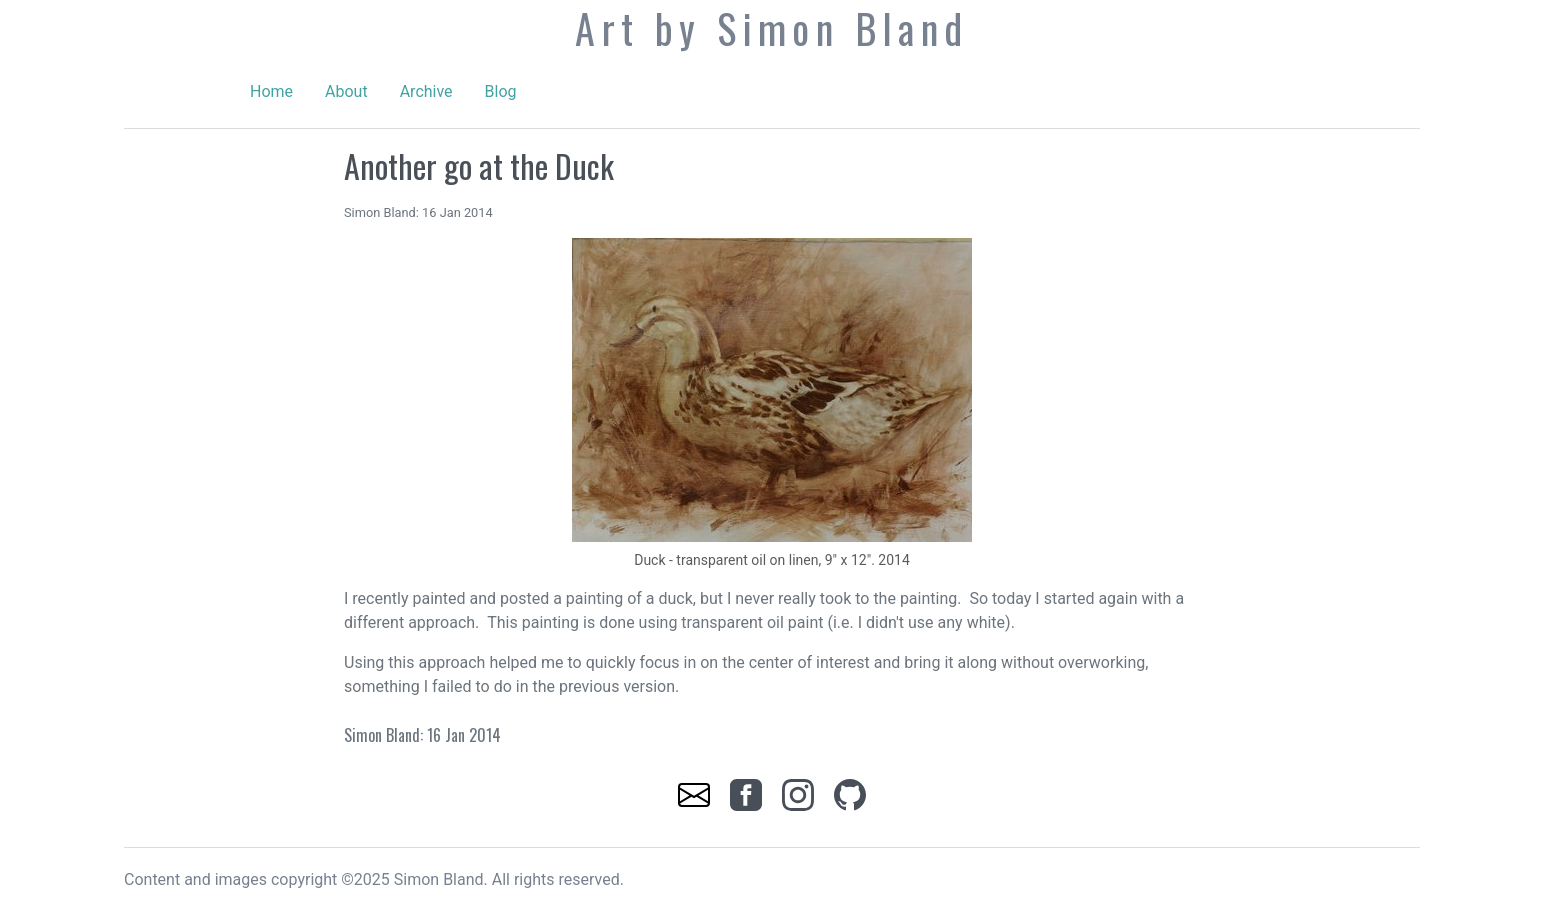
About (346, 91)
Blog (501, 91)
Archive (426, 91)
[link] (696, 793)
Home (271, 91)
